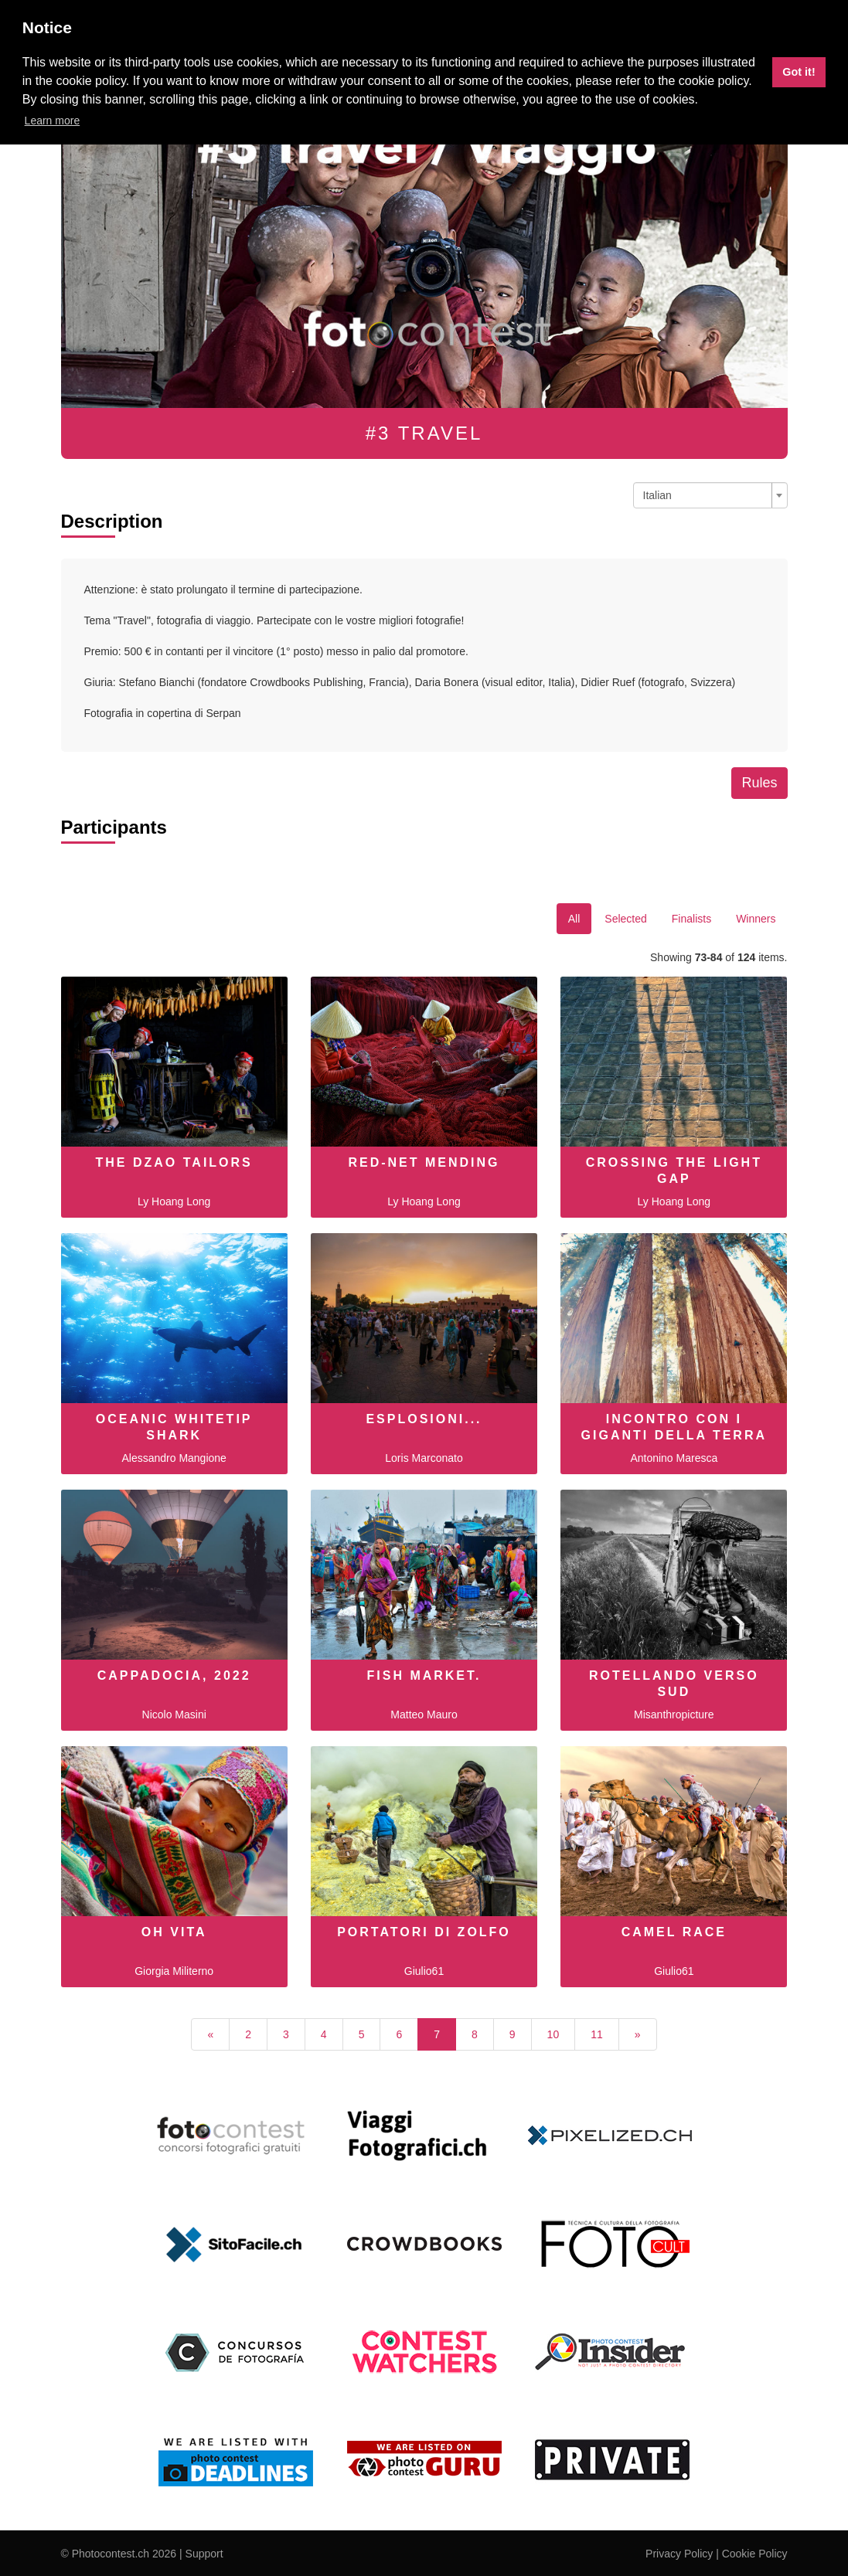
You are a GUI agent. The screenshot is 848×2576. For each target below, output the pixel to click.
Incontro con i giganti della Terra (674, 1427)
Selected (625, 918)
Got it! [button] (798, 72)
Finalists (691, 918)
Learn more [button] (52, 120)
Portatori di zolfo (424, 1932)
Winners (755, 918)
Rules (759, 782)
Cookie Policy (755, 2553)
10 (553, 2034)
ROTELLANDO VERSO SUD (674, 1683)
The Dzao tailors (174, 1162)
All (574, 918)
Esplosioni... (424, 1419)
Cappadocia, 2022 (174, 1675)
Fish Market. (423, 1675)
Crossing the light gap (674, 1170)
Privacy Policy (679, 2553)
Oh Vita (174, 1932)
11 (597, 2034)
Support (204, 2553)
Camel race (674, 1932)
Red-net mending (423, 1162)
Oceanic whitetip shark (174, 1427)
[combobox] (710, 495)
